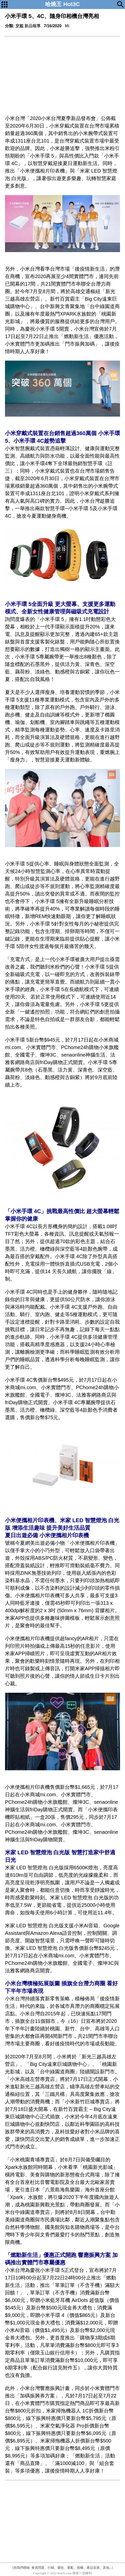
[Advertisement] (63, 74)
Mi (67, 26)
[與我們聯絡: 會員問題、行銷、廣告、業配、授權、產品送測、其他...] (62, 2567)
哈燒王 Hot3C (62, 4)
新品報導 (32, 26)
